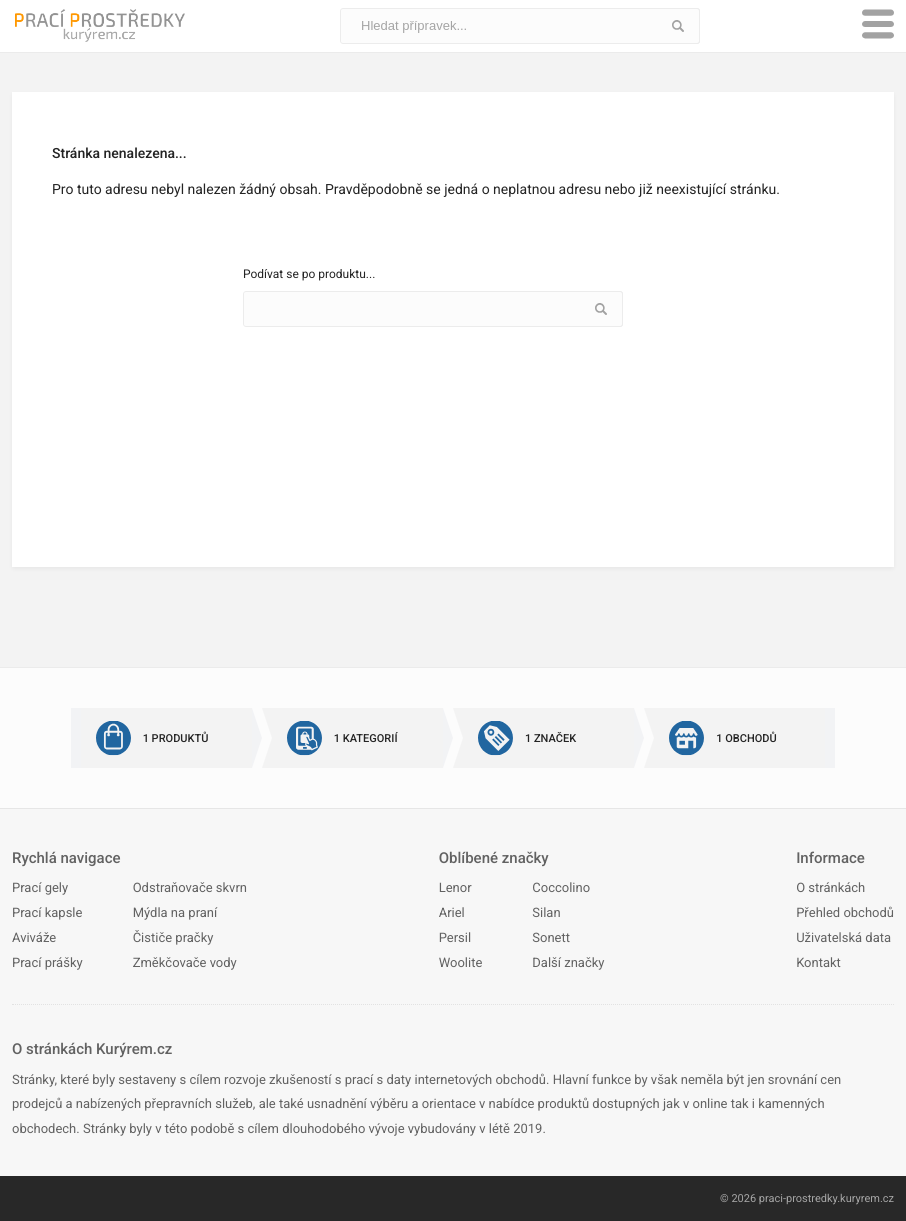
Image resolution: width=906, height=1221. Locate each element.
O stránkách (830, 888)
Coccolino (561, 888)
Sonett (551, 938)
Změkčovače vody (185, 963)
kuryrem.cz (867, 1198)
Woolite (461, 963)
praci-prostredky (798, 1198)
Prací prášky (47, 963)
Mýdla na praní (175, 913)
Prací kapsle (47, 913)
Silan (546, 913)
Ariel (452, 913)
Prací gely (40, 888)
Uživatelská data (843, 938)
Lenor (455, 888)
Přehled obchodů (845, 913)
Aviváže (34, 938)
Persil (455, 938)
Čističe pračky (173, 938)
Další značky (568, 963)
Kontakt (818, 963)
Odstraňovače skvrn (190, 888)
